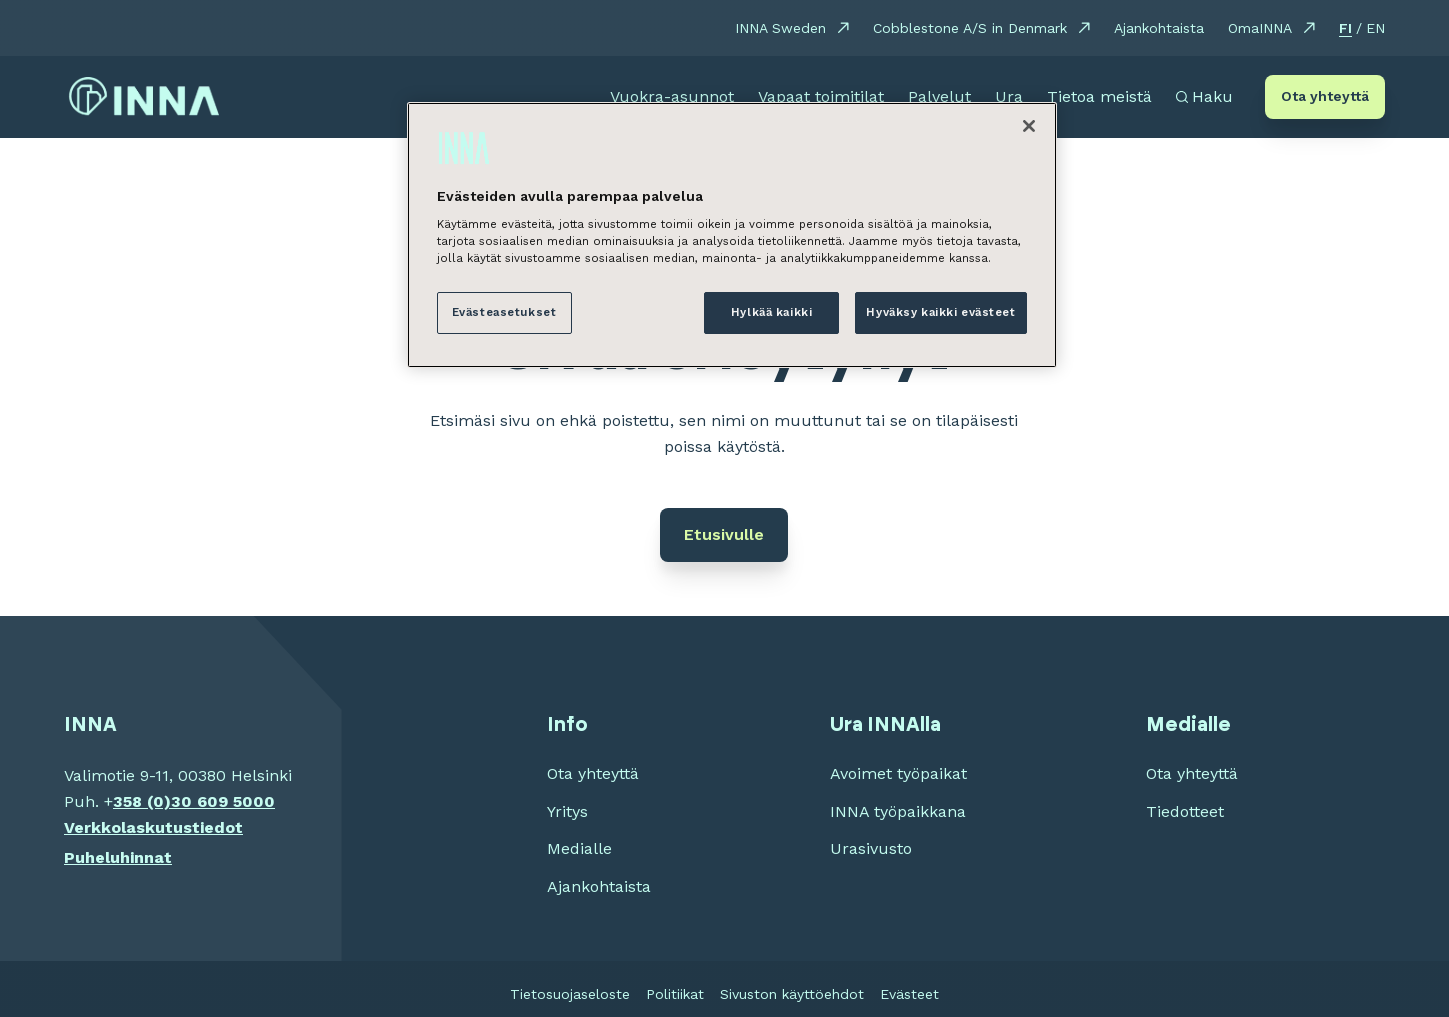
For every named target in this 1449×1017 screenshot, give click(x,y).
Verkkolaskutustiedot (153, 827)
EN (1375, 28)
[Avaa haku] (1204, 97)
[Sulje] (1029, 126)
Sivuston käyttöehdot (792, 994)
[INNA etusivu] (144, 97)
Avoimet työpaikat (898, 773)
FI (1345, 28)
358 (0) (142, 801)
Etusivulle (724, 534)
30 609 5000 (223, 801)
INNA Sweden (780, 28)
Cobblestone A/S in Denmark (970, 28)
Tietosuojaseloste (570, 994)
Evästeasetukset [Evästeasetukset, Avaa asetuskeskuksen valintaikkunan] (504, 312)
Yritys (567, 811)
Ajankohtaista (1159, 28)
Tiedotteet (1185, 811)
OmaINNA (1260, 28)
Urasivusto (871, 848)
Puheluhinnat (118, 857)
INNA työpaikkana (898, 811)
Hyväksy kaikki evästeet (940, 312)
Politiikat (675, 994)
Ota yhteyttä (1325, 96)
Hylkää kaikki (771, 312)
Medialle (579, 848)
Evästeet (909, 994)
